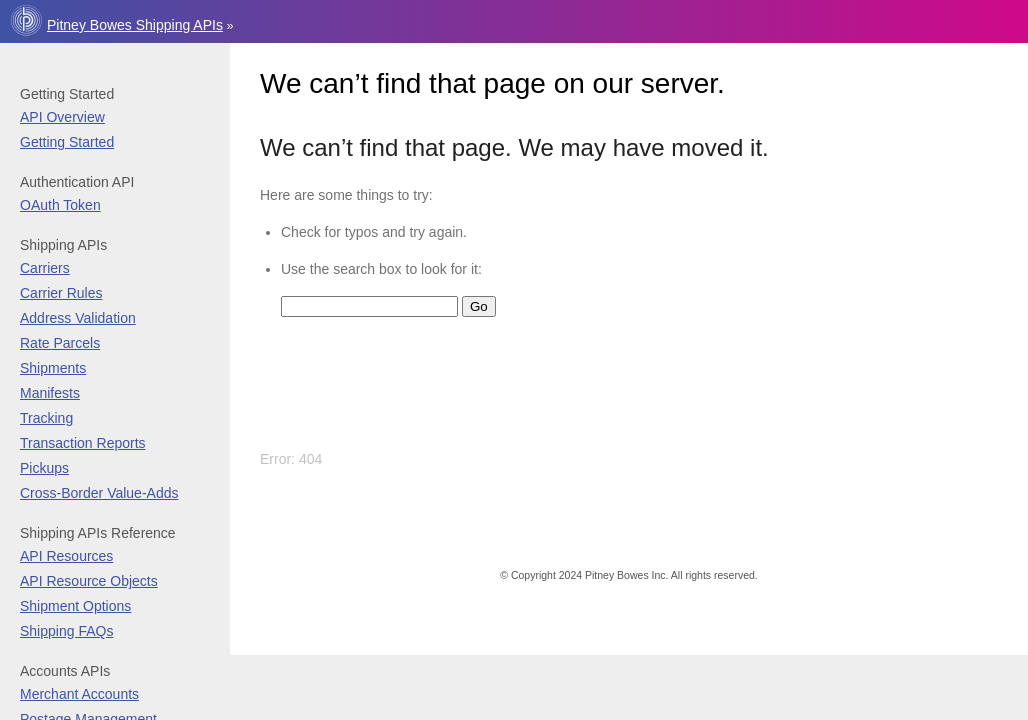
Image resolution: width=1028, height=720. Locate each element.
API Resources (66, 556)
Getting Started (67, 142)
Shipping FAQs (66, 631)
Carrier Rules (61, 293)
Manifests (50, 393)
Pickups (44, 468)
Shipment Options (75, 606)
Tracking (46, 418)
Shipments (53, 368)
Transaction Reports (83, 443)
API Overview (62, 117)
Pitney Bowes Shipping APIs (135, 25)
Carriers (45, 268)
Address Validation (78, 318)
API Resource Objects (89, 581)
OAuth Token (60, 205)
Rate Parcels (60, 343)
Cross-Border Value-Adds (99, 493)
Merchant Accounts (79, 694)
